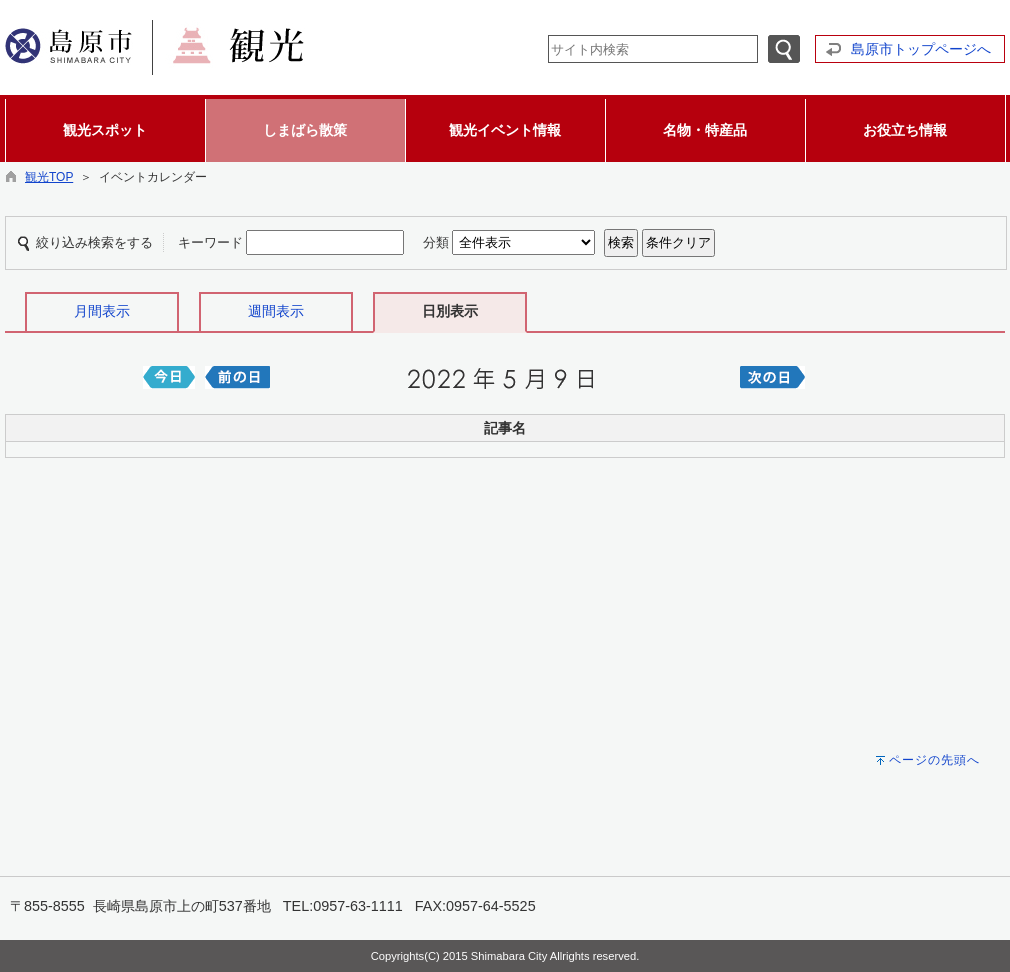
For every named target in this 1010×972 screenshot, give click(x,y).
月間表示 (102, 311)
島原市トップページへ (921, 49)
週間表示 (276, 311)
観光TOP (49, 177)
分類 (436, 242)
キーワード (210, 242)
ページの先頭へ (934, 760)
